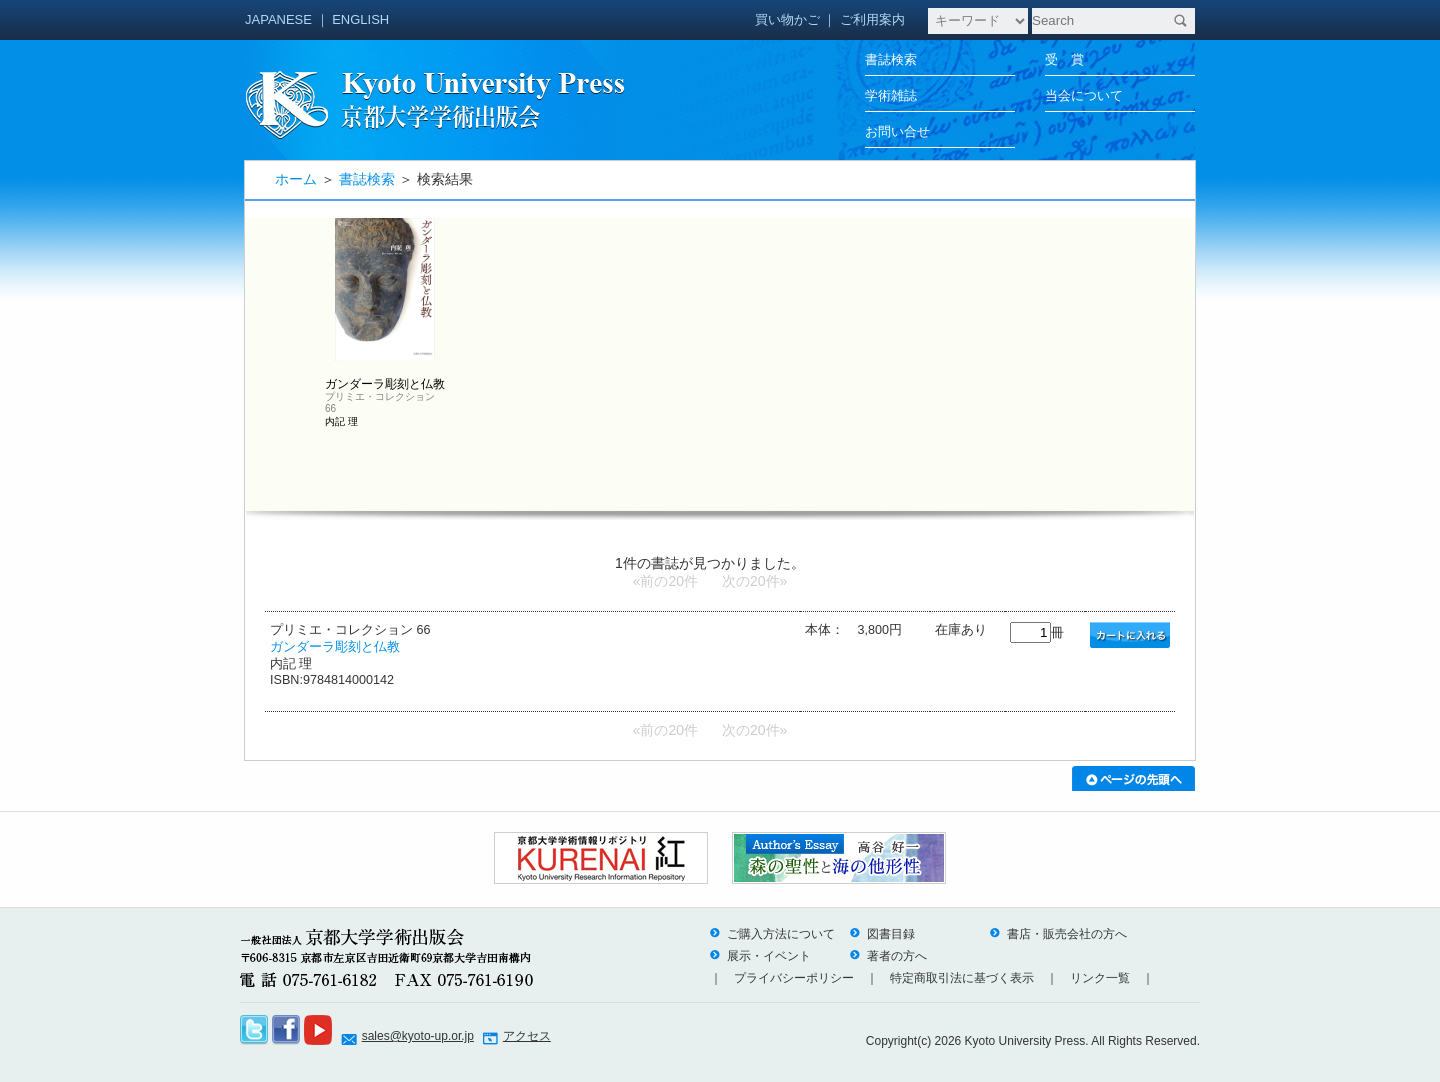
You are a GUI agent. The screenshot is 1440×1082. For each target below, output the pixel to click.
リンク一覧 (1100, 978)
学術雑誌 (891, 95)
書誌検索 (891, 59)
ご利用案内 (872, 19)
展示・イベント (760, 956)
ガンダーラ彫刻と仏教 (335, 647)
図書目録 (882, 934)
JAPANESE (278, 19)
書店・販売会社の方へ (1058, 934)
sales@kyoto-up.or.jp (418, 1036)
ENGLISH (360, 19)
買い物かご (787, 19)
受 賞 (1064, 59)
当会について (1084, 95)
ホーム (296, 179)
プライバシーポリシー (794, 978)
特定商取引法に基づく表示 (962, 978)
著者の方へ (888, 956)
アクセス (527, 1036)
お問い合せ (897, 131)
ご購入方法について (772, 934)
